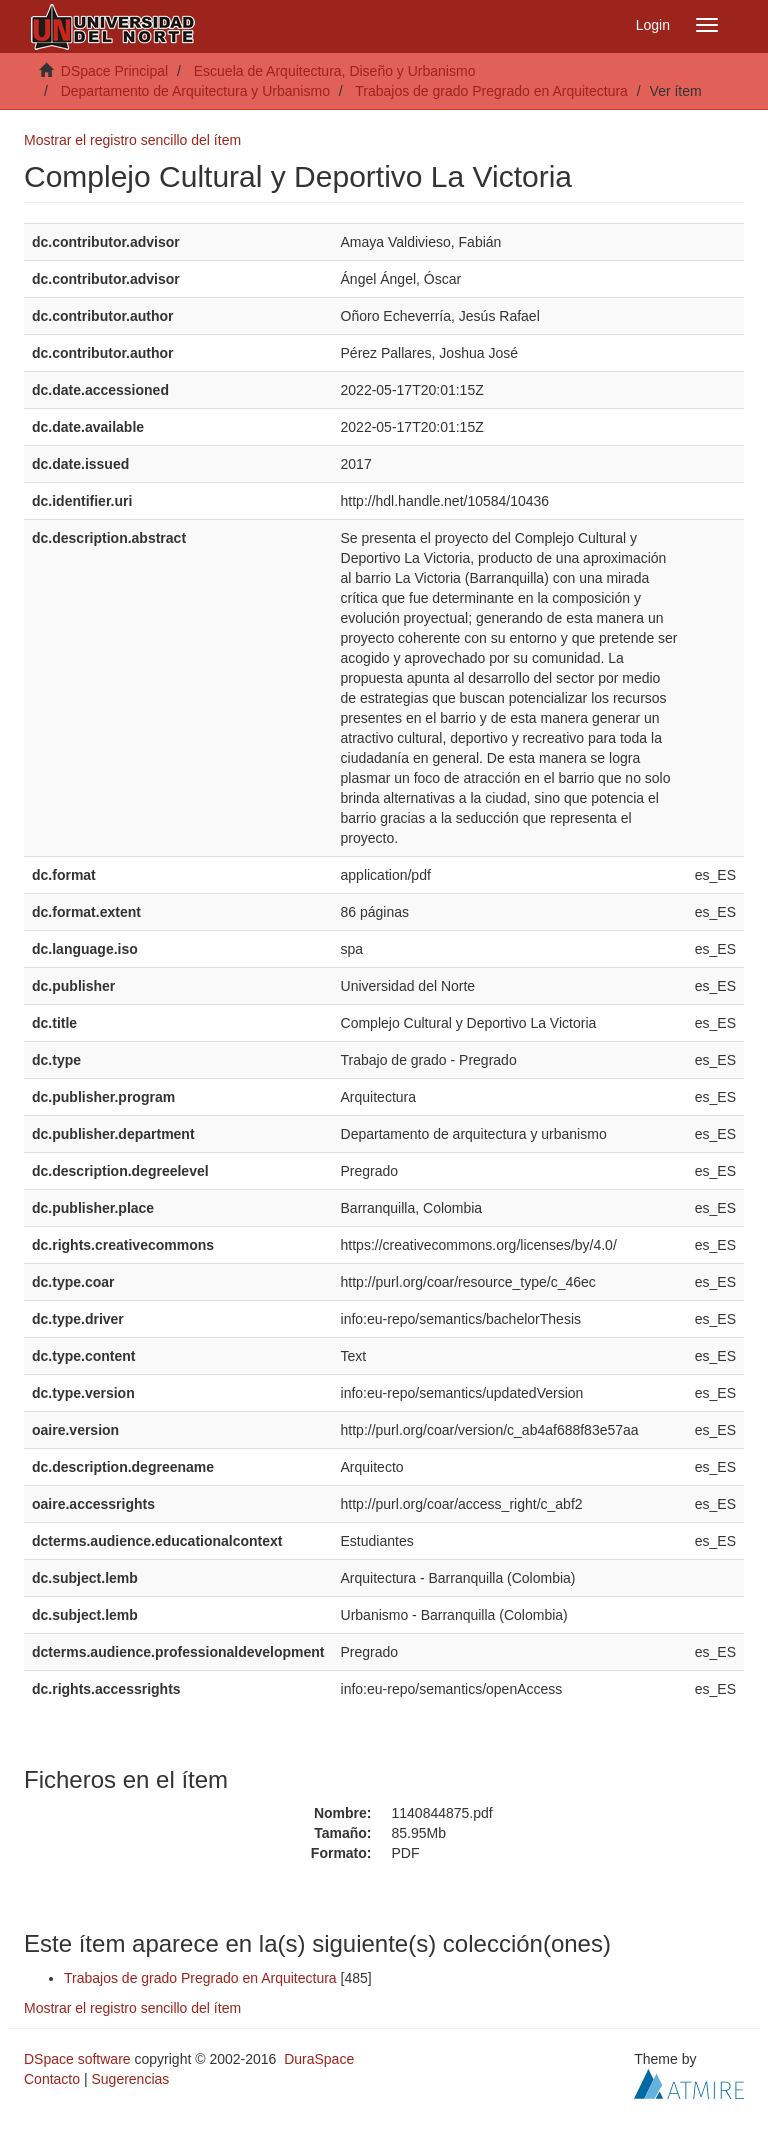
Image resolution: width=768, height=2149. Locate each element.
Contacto (52, 2079)
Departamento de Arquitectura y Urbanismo (195, 91)
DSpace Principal (114, 71)
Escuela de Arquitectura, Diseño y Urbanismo (335, 71)
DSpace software (77, 2059)
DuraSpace (319, 2059)
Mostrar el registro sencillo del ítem (132, 140)
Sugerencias (130, 2079)
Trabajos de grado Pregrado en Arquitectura (491, 91)
